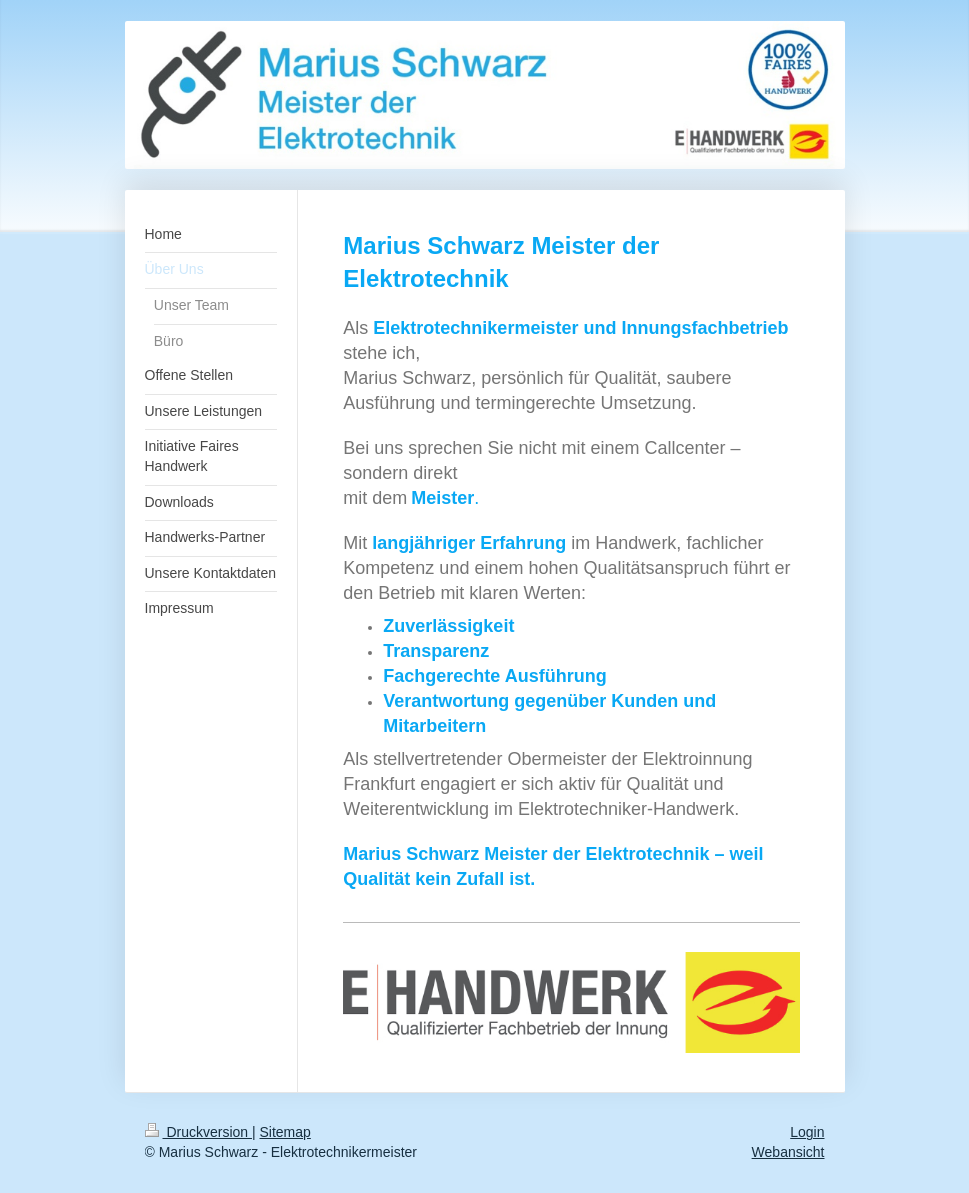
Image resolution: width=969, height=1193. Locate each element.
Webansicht (788, 1152)
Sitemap (285, 1132)
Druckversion (198, 1132)
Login (807, 1132)
